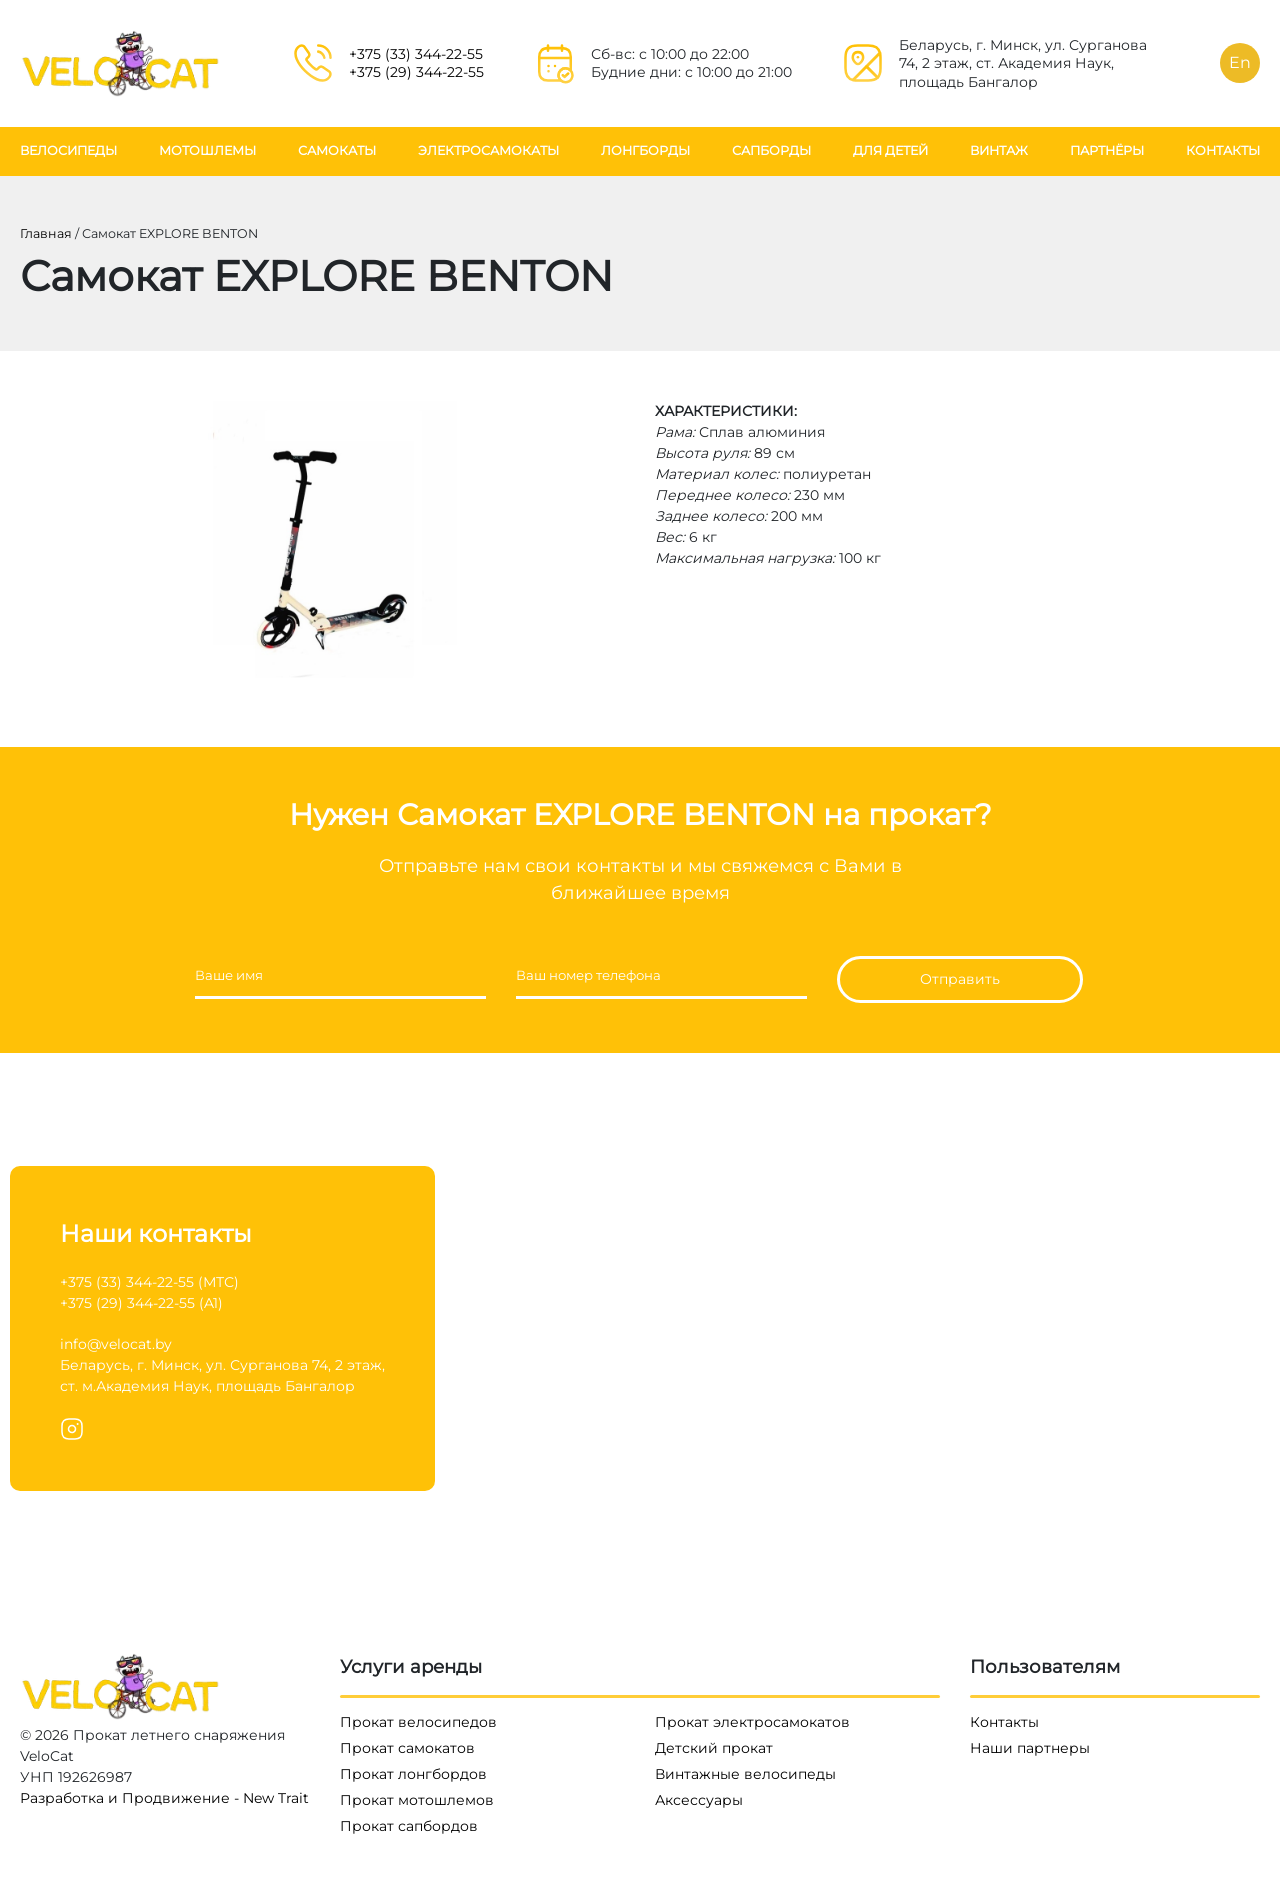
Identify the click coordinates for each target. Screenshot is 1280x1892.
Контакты (1004, 1722)
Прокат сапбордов (409, 1826)
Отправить (960, 979)
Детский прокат (714, 1748)
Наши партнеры (1030, 1748)
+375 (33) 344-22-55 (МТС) (149, 1282)
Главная (46, 233)
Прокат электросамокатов (752, 1722)
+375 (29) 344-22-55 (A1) (141, 1303)
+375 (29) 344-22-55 (416, 72)
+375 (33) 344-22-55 (416, 54)
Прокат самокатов (407, 1748)
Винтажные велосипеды (745, 1774)
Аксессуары (699, 1800)
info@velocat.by (116, 1344)
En (1240, 62)
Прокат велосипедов (418, 1722)
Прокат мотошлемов (417, 1800)
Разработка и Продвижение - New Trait (164, 1798)
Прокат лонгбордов (413, 1774)
